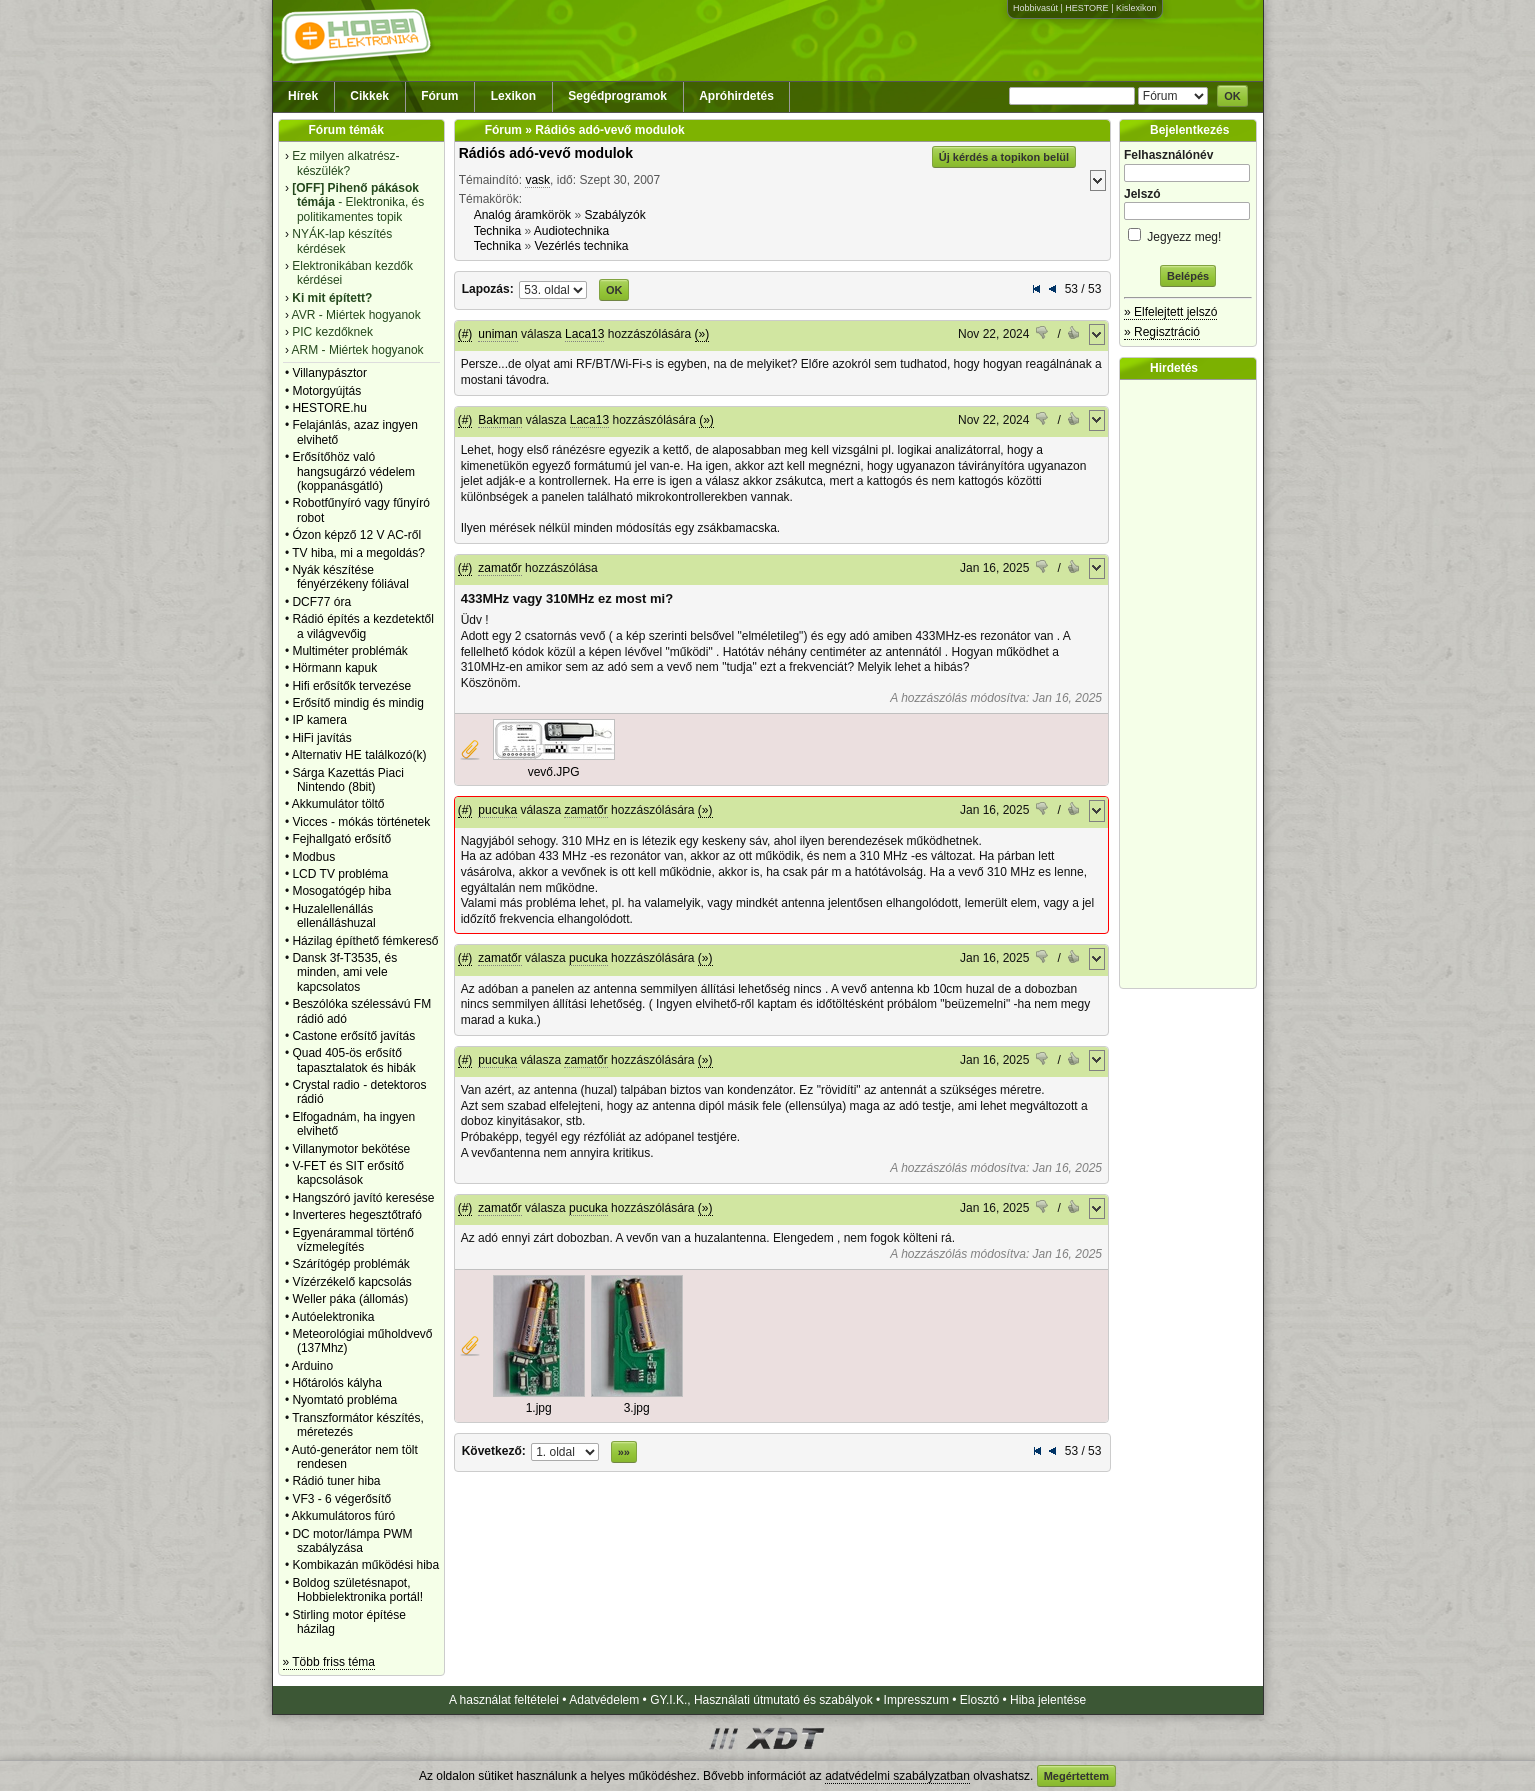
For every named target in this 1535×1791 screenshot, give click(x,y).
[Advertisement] (1193, 684)
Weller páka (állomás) (350, 1299)
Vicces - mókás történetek (361, 822)
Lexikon (513, 96)
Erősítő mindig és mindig (357, 703)
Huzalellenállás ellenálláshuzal (333, 916)
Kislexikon (1136, 8)
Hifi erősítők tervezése (351, 686)
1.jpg (539, 1408)
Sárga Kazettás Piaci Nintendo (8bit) (347, 780)
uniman (497, 334)
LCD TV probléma (340, 874)
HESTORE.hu (329, 408)
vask (537, 180)
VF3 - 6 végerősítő (341, 1499)
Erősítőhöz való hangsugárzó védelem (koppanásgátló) (353, 471)
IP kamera (319, 720)
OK (1232, 96)
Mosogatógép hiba (341, 891)
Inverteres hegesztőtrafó (356, 1215)
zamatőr (499, 568)
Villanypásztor (329, 373)
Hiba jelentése (1048, 1700)
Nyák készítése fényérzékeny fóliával (350, 577)
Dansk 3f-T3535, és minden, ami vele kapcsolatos (344, 972)
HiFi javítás (321, 738)
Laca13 (584, 334)
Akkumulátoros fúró (343, 1516)
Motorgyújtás (326, 391)
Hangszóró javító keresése (363, 1198)
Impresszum (916, 1700)
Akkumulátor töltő (338, 804)
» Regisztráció (1162, 332)
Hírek (303, 96)
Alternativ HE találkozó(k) (359, 755)
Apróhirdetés (736, 96)
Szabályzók (614, 215)
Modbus (313, 857)
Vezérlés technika (581, 246)
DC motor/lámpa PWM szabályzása (352, 1541)
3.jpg (637, 1408)
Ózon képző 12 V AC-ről (356, 535)
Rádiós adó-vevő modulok (546, 153)
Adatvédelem (604, 1700)
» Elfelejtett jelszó (1170, 312)
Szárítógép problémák (350, 1264)
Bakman (500, 420)
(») (702, 334)
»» (624, 1452)
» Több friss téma (329, 1662)
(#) (465, 334)
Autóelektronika (333, 1317)
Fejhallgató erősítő (341, 839)
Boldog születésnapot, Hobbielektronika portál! (357, 1590)
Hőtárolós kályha (336, 1383)
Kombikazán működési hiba (365, 1565)
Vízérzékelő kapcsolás (351, 1282)
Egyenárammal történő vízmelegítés (352, 1240)
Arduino (312, 1366)
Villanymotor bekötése (351, 1149)
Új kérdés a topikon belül (1004, 157)
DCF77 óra (321, 602)
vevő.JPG (554, 772)
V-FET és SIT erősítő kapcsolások (348, 1173)
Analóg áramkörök (522, 215)
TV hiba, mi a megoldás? (358, 553)
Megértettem (1076, 1776)
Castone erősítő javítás (353, 1036)
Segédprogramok (617, 96)
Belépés (1188, 276)
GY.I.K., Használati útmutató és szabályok (761, 1700)
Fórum (439, 96)
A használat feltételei (504, 1700)
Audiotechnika (571, 231)
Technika (497, 231)
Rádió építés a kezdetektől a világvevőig (362, 626)
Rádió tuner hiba (336, 1481)
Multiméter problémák (349, 651)
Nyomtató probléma (344, 1400)
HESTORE (1086, 8)
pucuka (497, 810)
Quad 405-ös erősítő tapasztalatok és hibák (353, 1060)
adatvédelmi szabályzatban (897, 1776)
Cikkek (369, 96)
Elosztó (979, 1700)
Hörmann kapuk (334, 668)
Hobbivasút (1035, 8)
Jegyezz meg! (1188, 233)
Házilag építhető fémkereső (365, 941)
